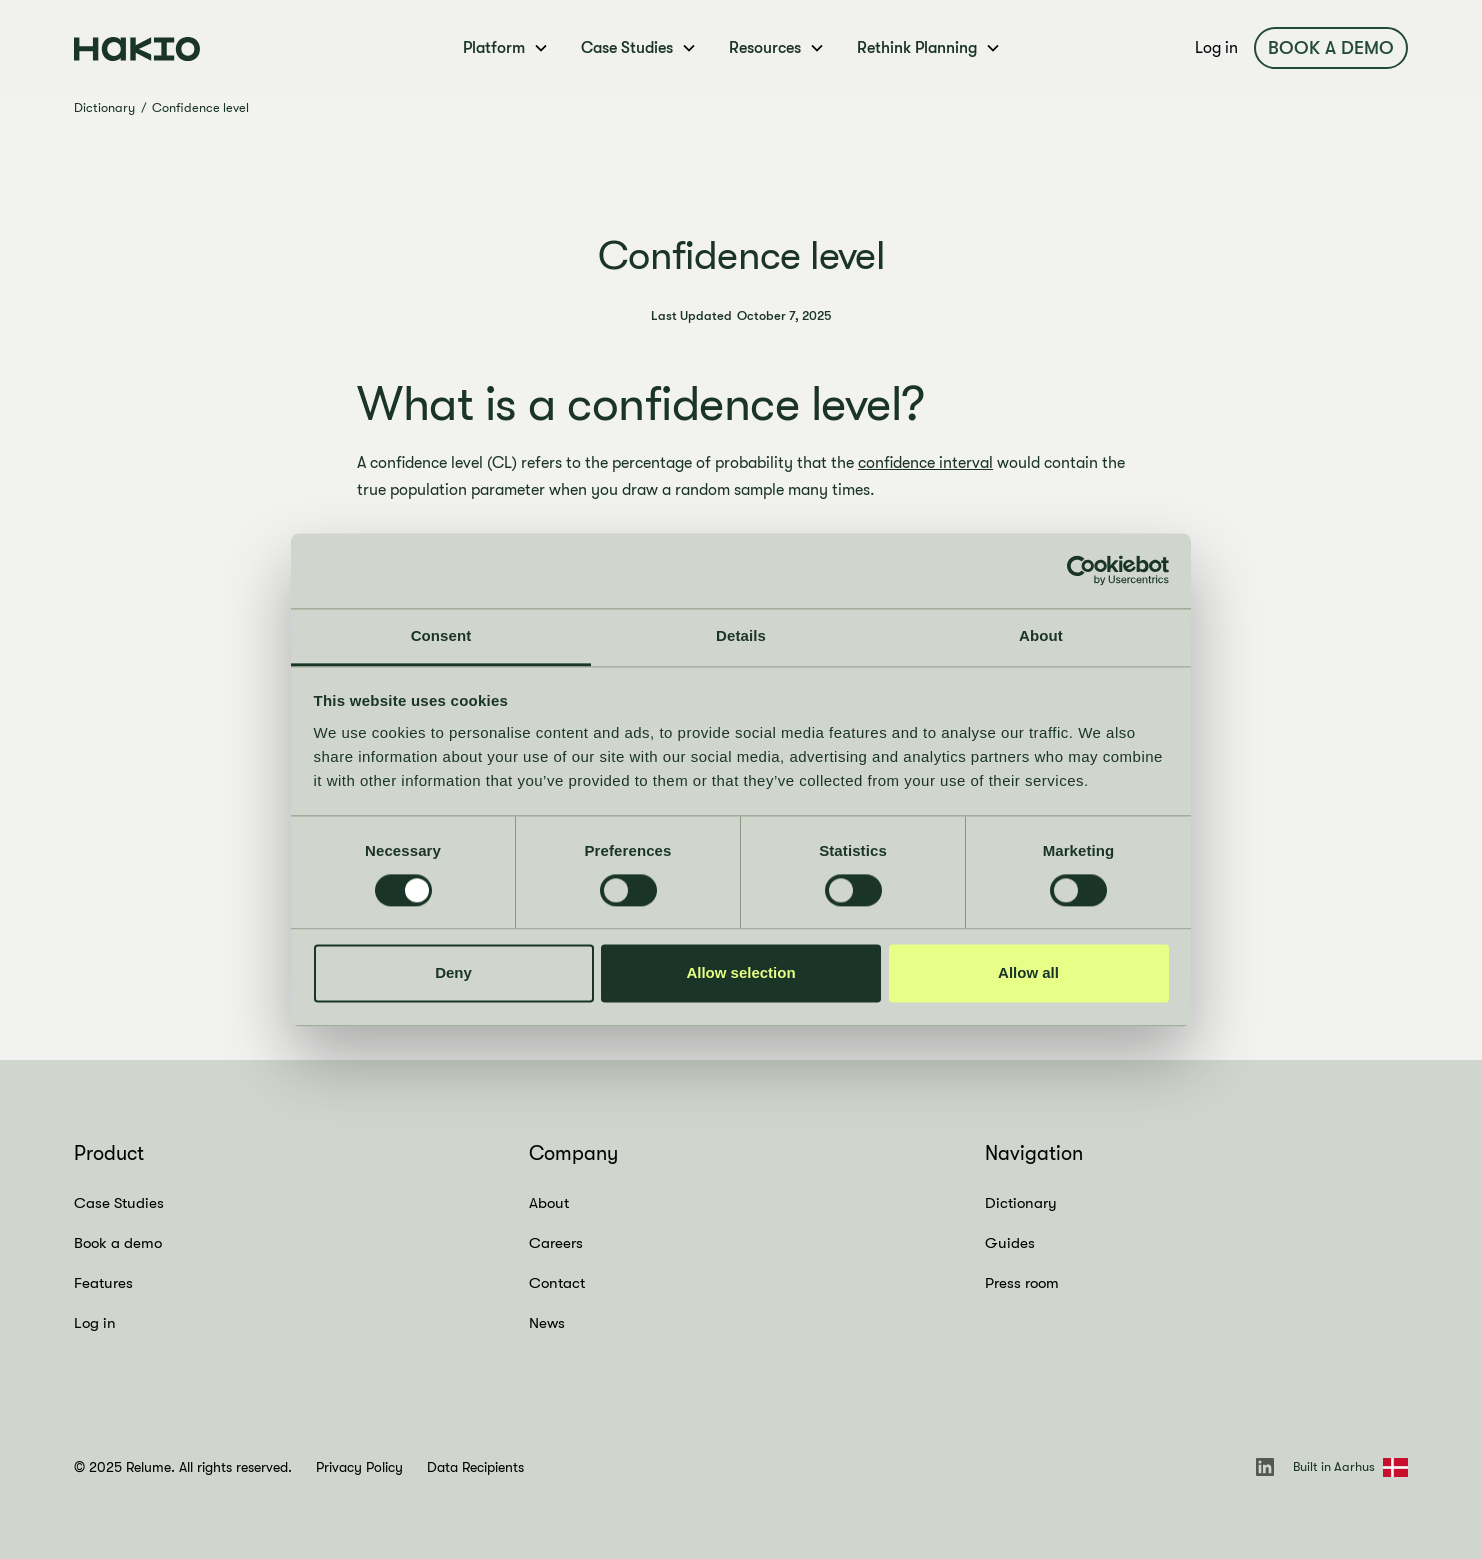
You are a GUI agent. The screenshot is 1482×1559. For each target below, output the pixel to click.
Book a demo (1331, 48)
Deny (453, 973)
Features (103, 1283)
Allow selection (740, 973)
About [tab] (1041, 635)
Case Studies (119, 1203)
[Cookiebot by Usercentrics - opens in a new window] (1081, 570)
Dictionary (104, 107)
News (547, 1323)
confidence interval (925, 463)
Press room (1022, 1283)
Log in (1216, 48)
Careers (556, 1243)
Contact (557, 1283)
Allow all (1028, 973)
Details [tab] (741, 635)
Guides (1010, 1243)
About (549, 1203)
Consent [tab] (441, 635)
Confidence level (200, 107)
